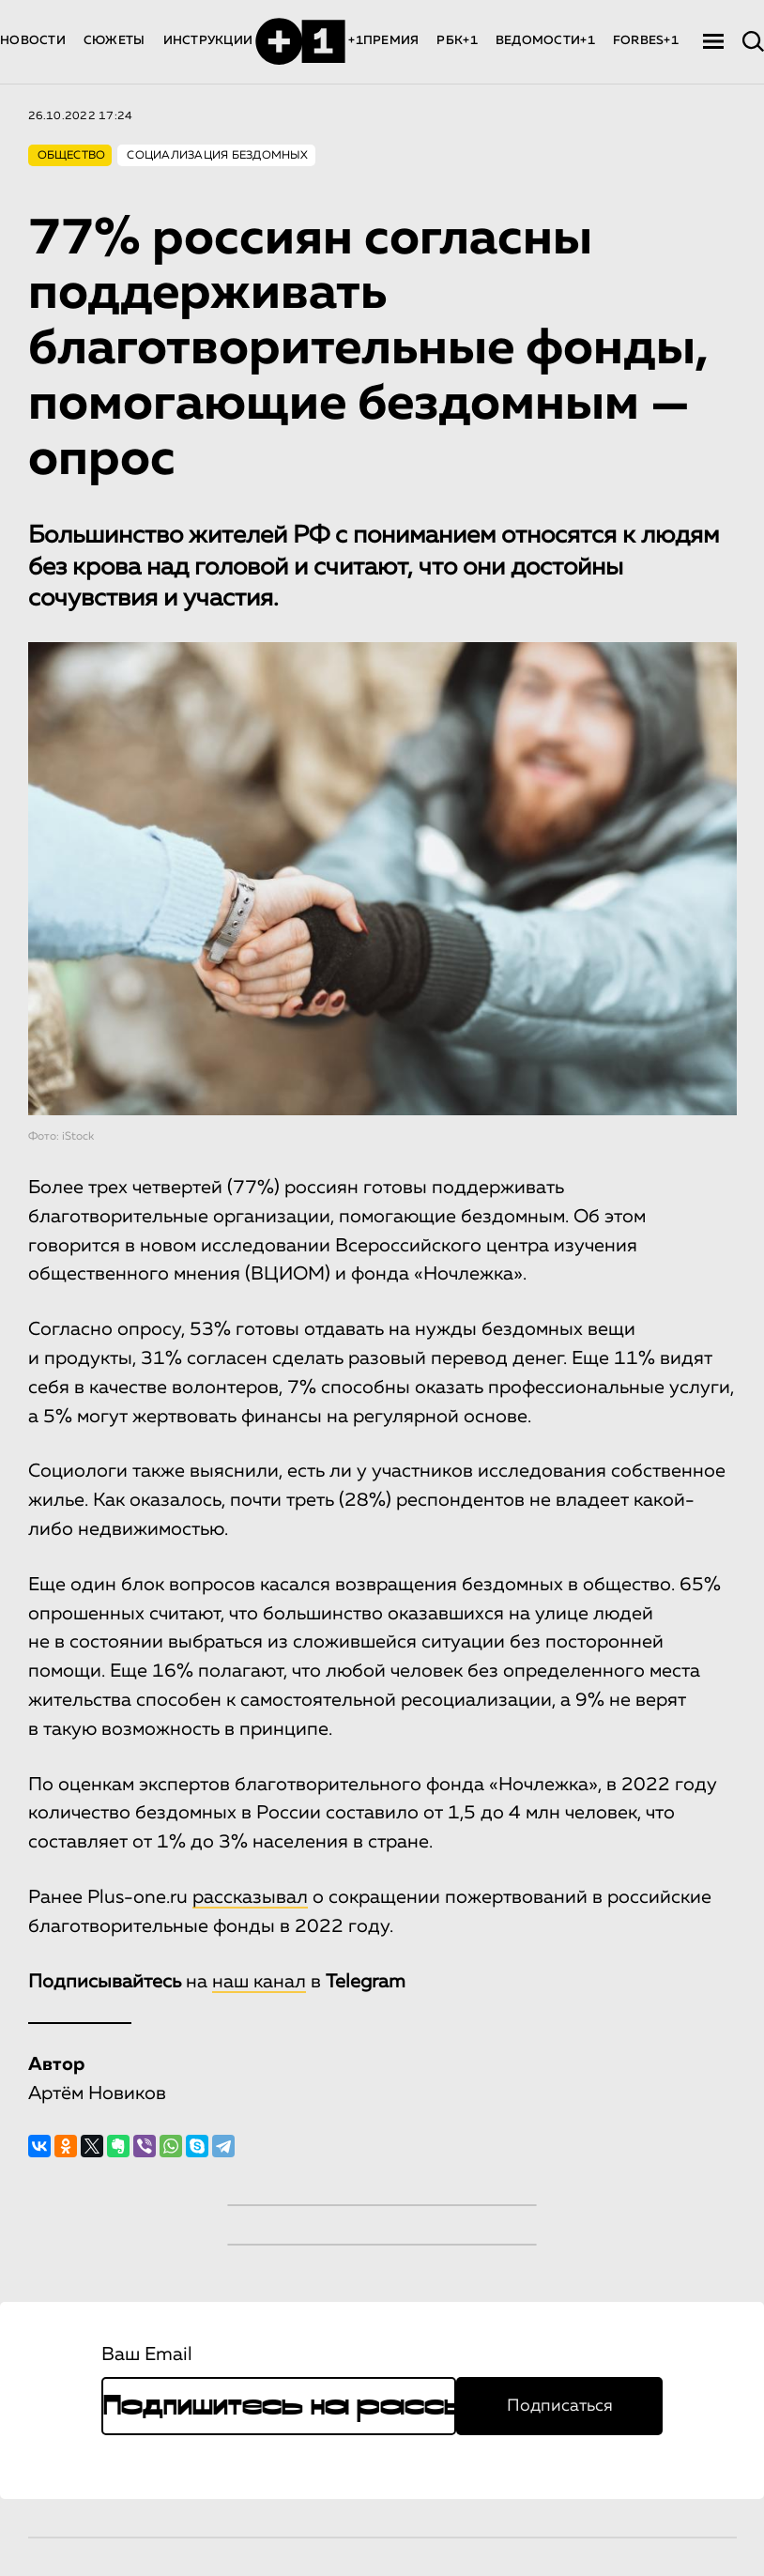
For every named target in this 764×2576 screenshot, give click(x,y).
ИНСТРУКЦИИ (208, 41)
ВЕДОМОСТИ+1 (545, 41)
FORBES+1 (646, 41)
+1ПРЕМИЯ (383, 41)
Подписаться (560, 2406)
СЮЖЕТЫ (114, 41)
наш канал (259, 1981)
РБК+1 (456, 41)
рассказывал (250, 1897)
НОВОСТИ (33, 41)
